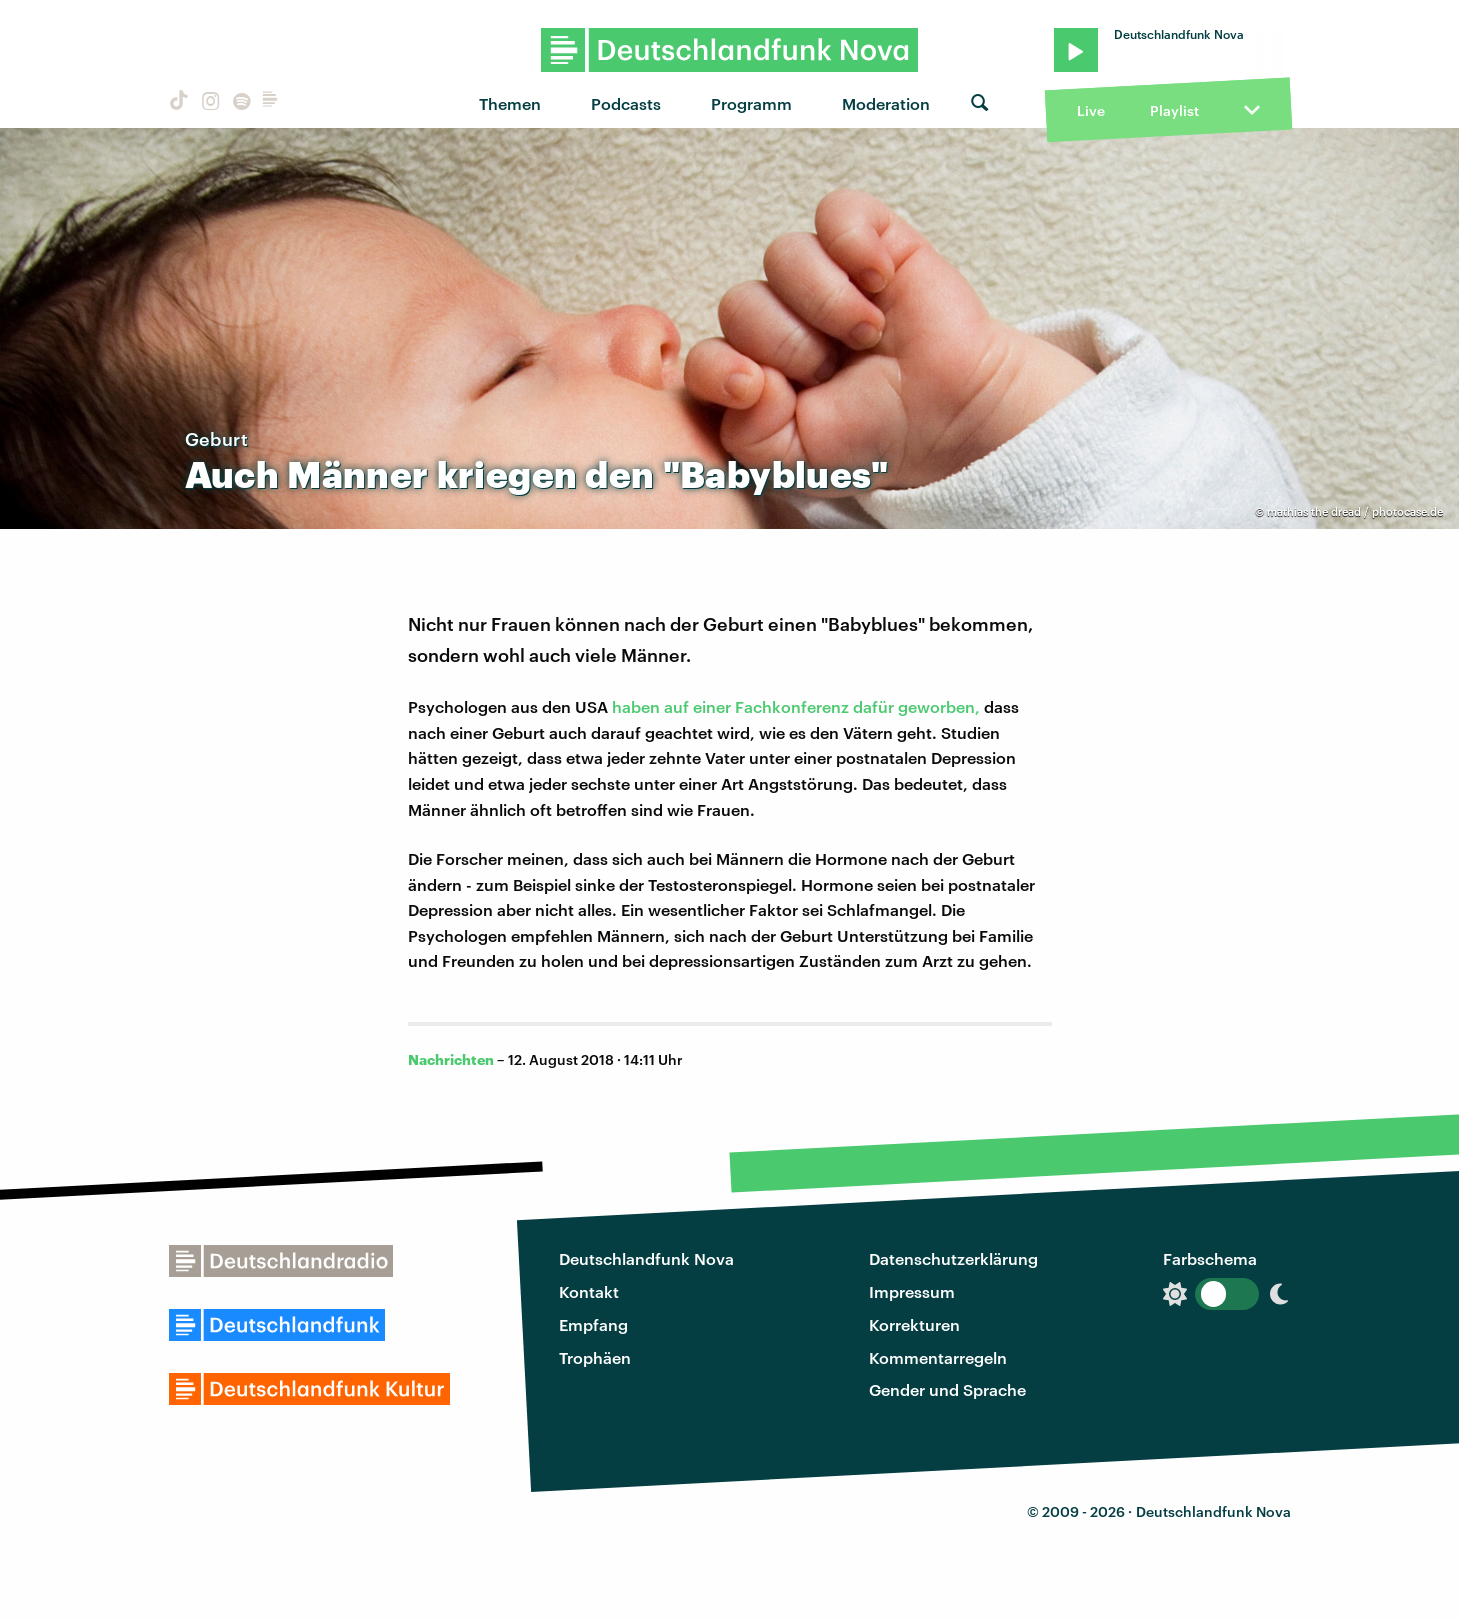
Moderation (886, 103)
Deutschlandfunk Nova (646, 1258)
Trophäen (595, 1357)
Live (1091, 110)
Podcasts (626, 103)
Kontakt (589, 1291)
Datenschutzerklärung (953, 1258)
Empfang (593, 1324)
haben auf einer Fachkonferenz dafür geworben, (796, 706)
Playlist (1174, 110)
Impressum (912, 1291)
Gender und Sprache (947, 1389)
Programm (751, 103)
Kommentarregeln (938, 1357)
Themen (510, 103)
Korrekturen (914, 1324)
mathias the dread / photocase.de (1355, 511)
